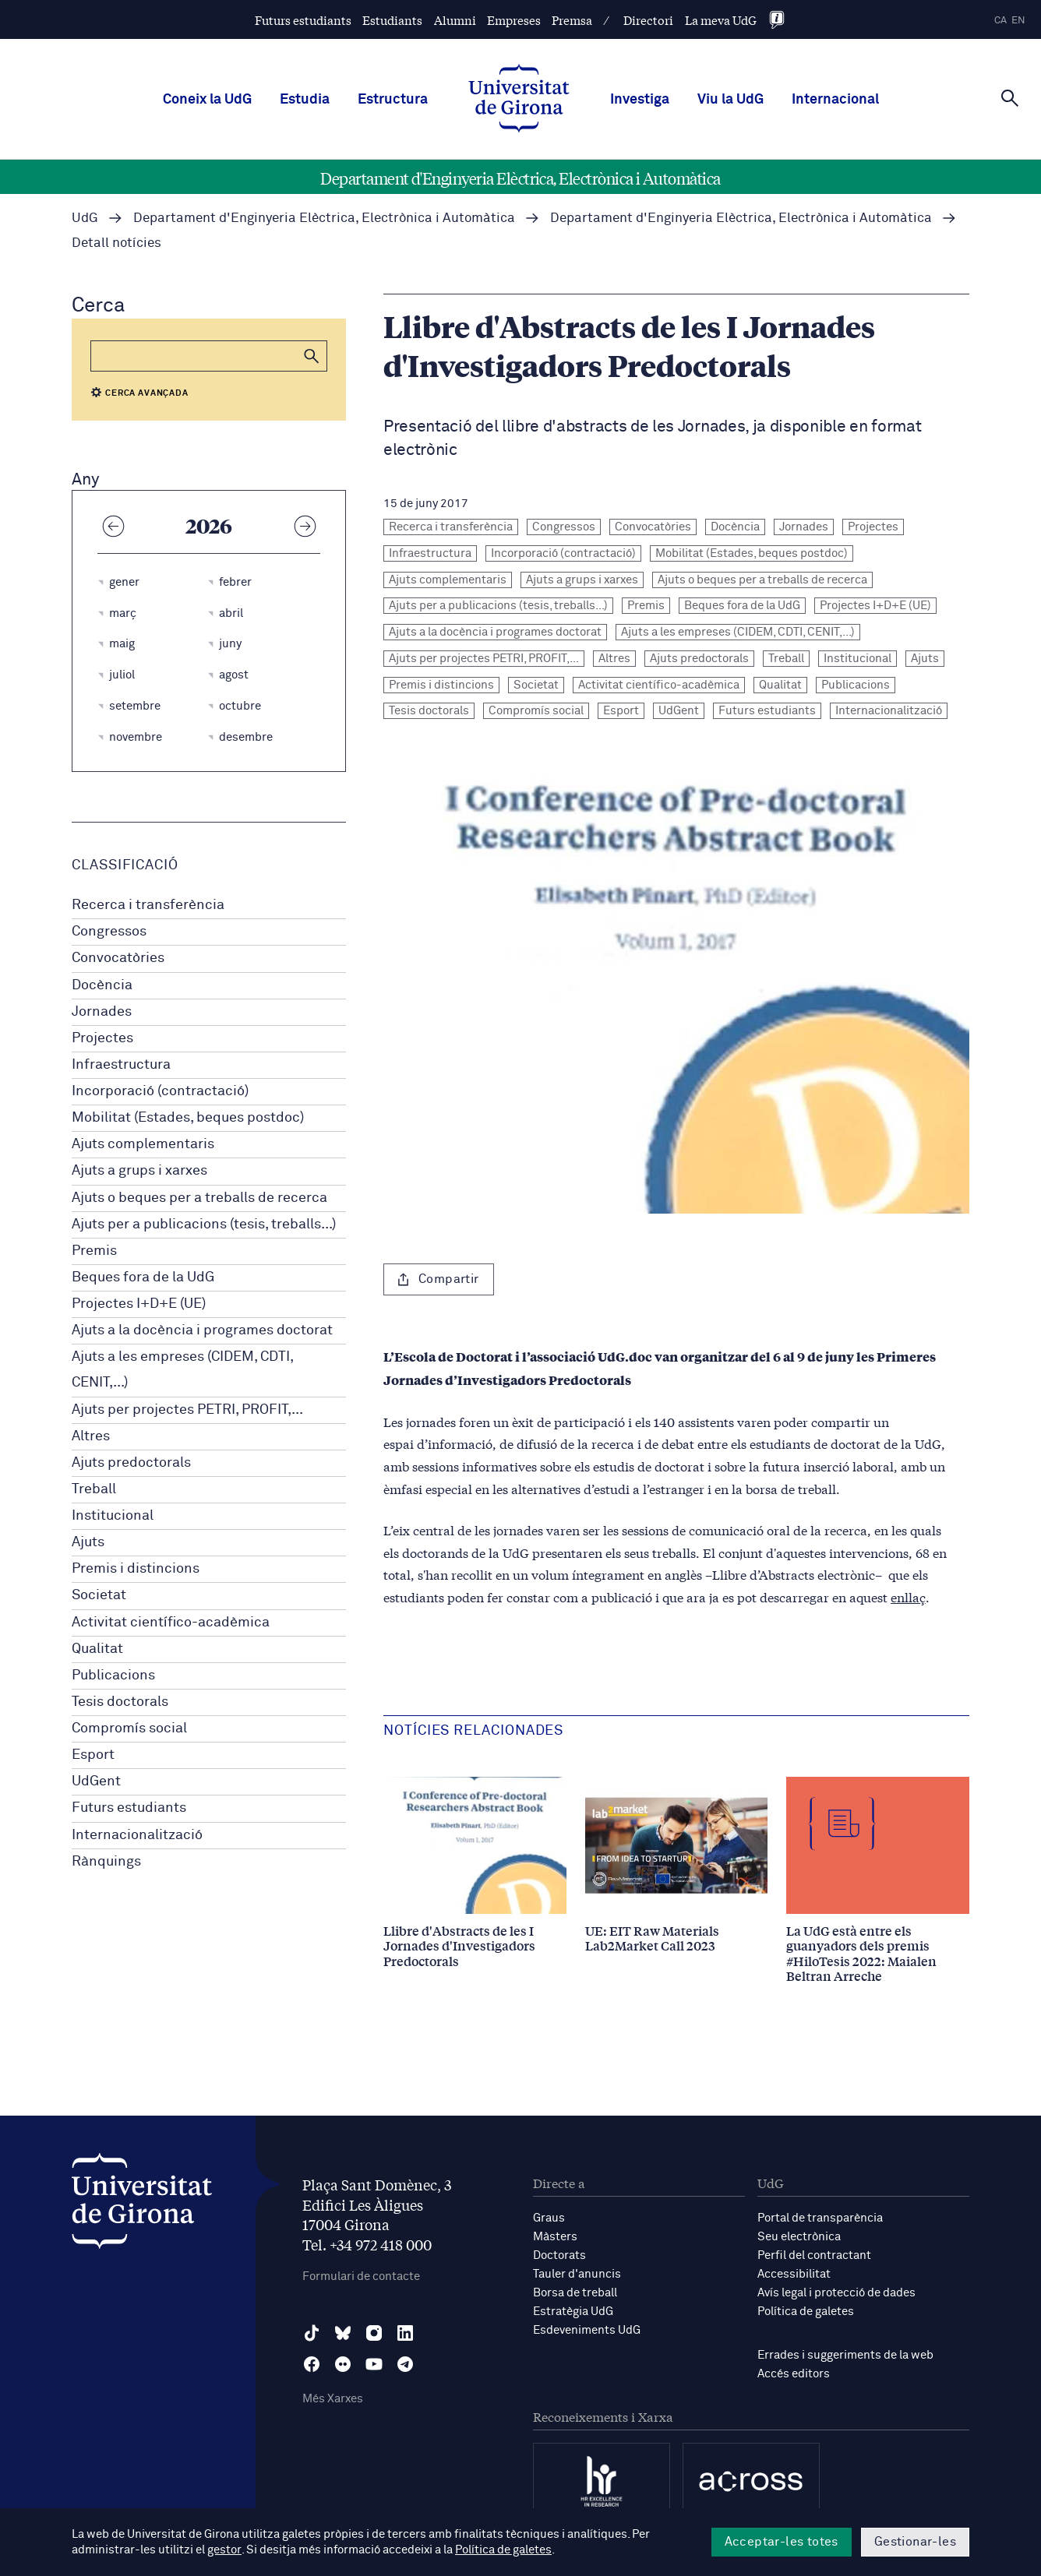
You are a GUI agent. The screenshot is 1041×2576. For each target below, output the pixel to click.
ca (1000, 21)
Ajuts (88, 1542)
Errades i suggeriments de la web (845, 2355)
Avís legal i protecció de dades (836, 2293)
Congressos (109, 932)
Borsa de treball (575, 2293)
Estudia (305, 100)
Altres (91, 1436)
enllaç (908, 1596)
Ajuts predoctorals (131, 1463)
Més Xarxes (332, 2399)
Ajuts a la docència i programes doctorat (202, 1330)
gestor (224, 2550)
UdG (85, 218)
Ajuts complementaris (143, 1144)
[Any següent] (304, 525)
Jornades (102, 1012)
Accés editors (793, 2374)
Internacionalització (137, 1835)
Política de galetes (805, 2311)
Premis (94, 1251)
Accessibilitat (794, 2274)
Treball (94, 1489)
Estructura (393, 100)
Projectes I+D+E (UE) (139, 1304)
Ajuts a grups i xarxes (139, 1171)
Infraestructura (121, 1065)
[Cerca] (1009, 98)
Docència (102, 985)
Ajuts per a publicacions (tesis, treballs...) (204, 1225)
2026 (208, 525)
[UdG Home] (519, 100)
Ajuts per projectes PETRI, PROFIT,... (187, 1410)
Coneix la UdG (207, 100)
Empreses (514, 20)
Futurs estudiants (303, 20)
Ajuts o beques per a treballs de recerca (199, 1198)
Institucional (113, 1516)
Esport (93, 1755)
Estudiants (392, 20)
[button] (311, 356)
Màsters (555, 2237)
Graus (549, 2218)
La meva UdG (721, 20)
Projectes (102, 1038)
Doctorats (559, 2255)
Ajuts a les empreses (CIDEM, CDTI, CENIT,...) (182, 1370)
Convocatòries (118, 958)
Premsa (572, 20)
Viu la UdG (730, 100)
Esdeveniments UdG (586, 2330)
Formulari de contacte (361, 2276)
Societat (99, 1595)
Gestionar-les (915, 2541)
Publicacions (113, 1676)
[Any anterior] (113, 525)
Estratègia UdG (573, 2311)
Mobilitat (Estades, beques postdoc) (188, 1118)
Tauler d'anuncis (577, 2274)
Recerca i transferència (148, 905)
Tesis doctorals (120, 1702)
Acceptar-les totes (781, 2541)
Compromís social (129, 1728)
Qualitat (97, 1649)
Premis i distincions (135, 1569)
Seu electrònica (799, 2237)
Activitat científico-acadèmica (171, 1623)
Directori (648, 20)
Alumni (455, 20)
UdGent (96, 1781)
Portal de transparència (820, 2218)
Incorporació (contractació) (160, 1091)
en (1018, 21)
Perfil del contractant (814, 2255)
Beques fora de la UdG (143, 1277)
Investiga (639, 100)
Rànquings (106, 1862)
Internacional (835, 100)
